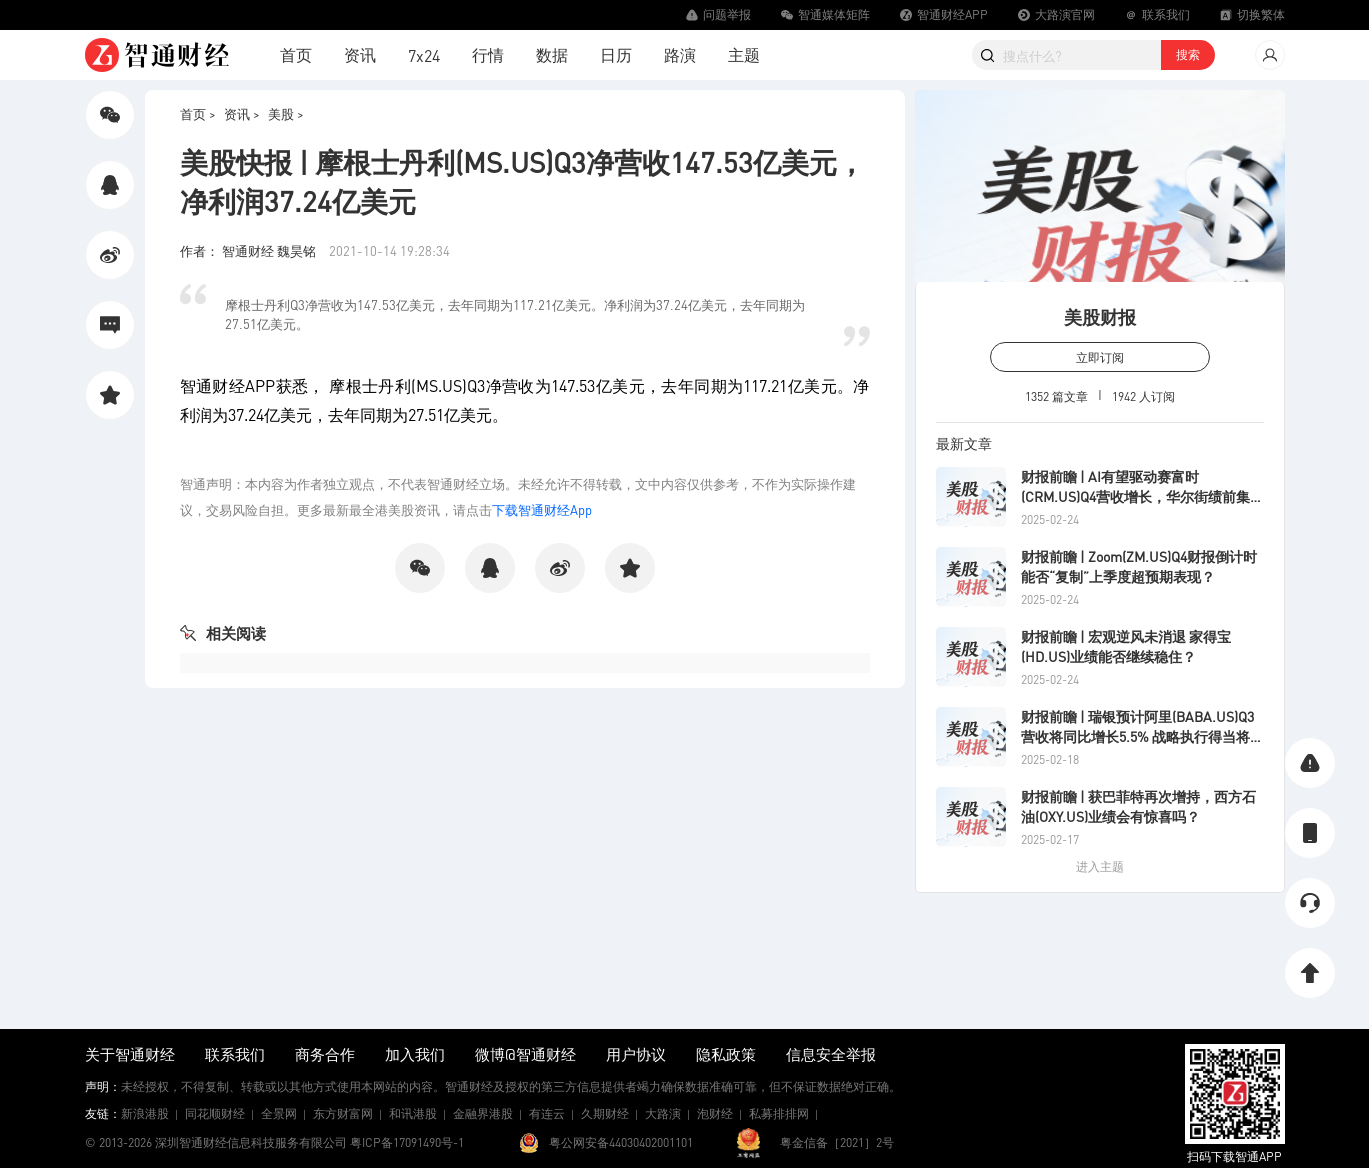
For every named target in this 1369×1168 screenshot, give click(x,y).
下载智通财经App (542, 509)
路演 (680, 54)
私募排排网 (779, 1113)
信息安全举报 (831, 1054)
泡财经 (715, 1113)
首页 (296, 54)
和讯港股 (413, 1113)
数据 (552, 54)
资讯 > (242, 113)
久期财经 (605, 1113)
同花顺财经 (215, 1113)
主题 (744, 54)
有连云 (547, 1113)
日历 (616, 54)
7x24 (424, 55)
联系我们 (235, 1054)
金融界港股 (483, 1113)
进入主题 (1100, 866)
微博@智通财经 (525, 1054)
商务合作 (325, 1054)
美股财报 (1100, 316)
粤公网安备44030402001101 (621, 1142)
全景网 (279, 1113)
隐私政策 (726, 1054)
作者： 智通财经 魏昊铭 (249, 250)
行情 (488, 54)
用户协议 (636, 1054)
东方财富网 (343, 1113)
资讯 (360, 54)
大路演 (663, 1113)
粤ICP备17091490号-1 (407, 1142)
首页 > (198, 113)
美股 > (286, 113)
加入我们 (415, 1054)
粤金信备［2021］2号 (837, 1142)
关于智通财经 (130, 1054)
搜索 (1188, 54)
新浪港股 (145, 1113)
